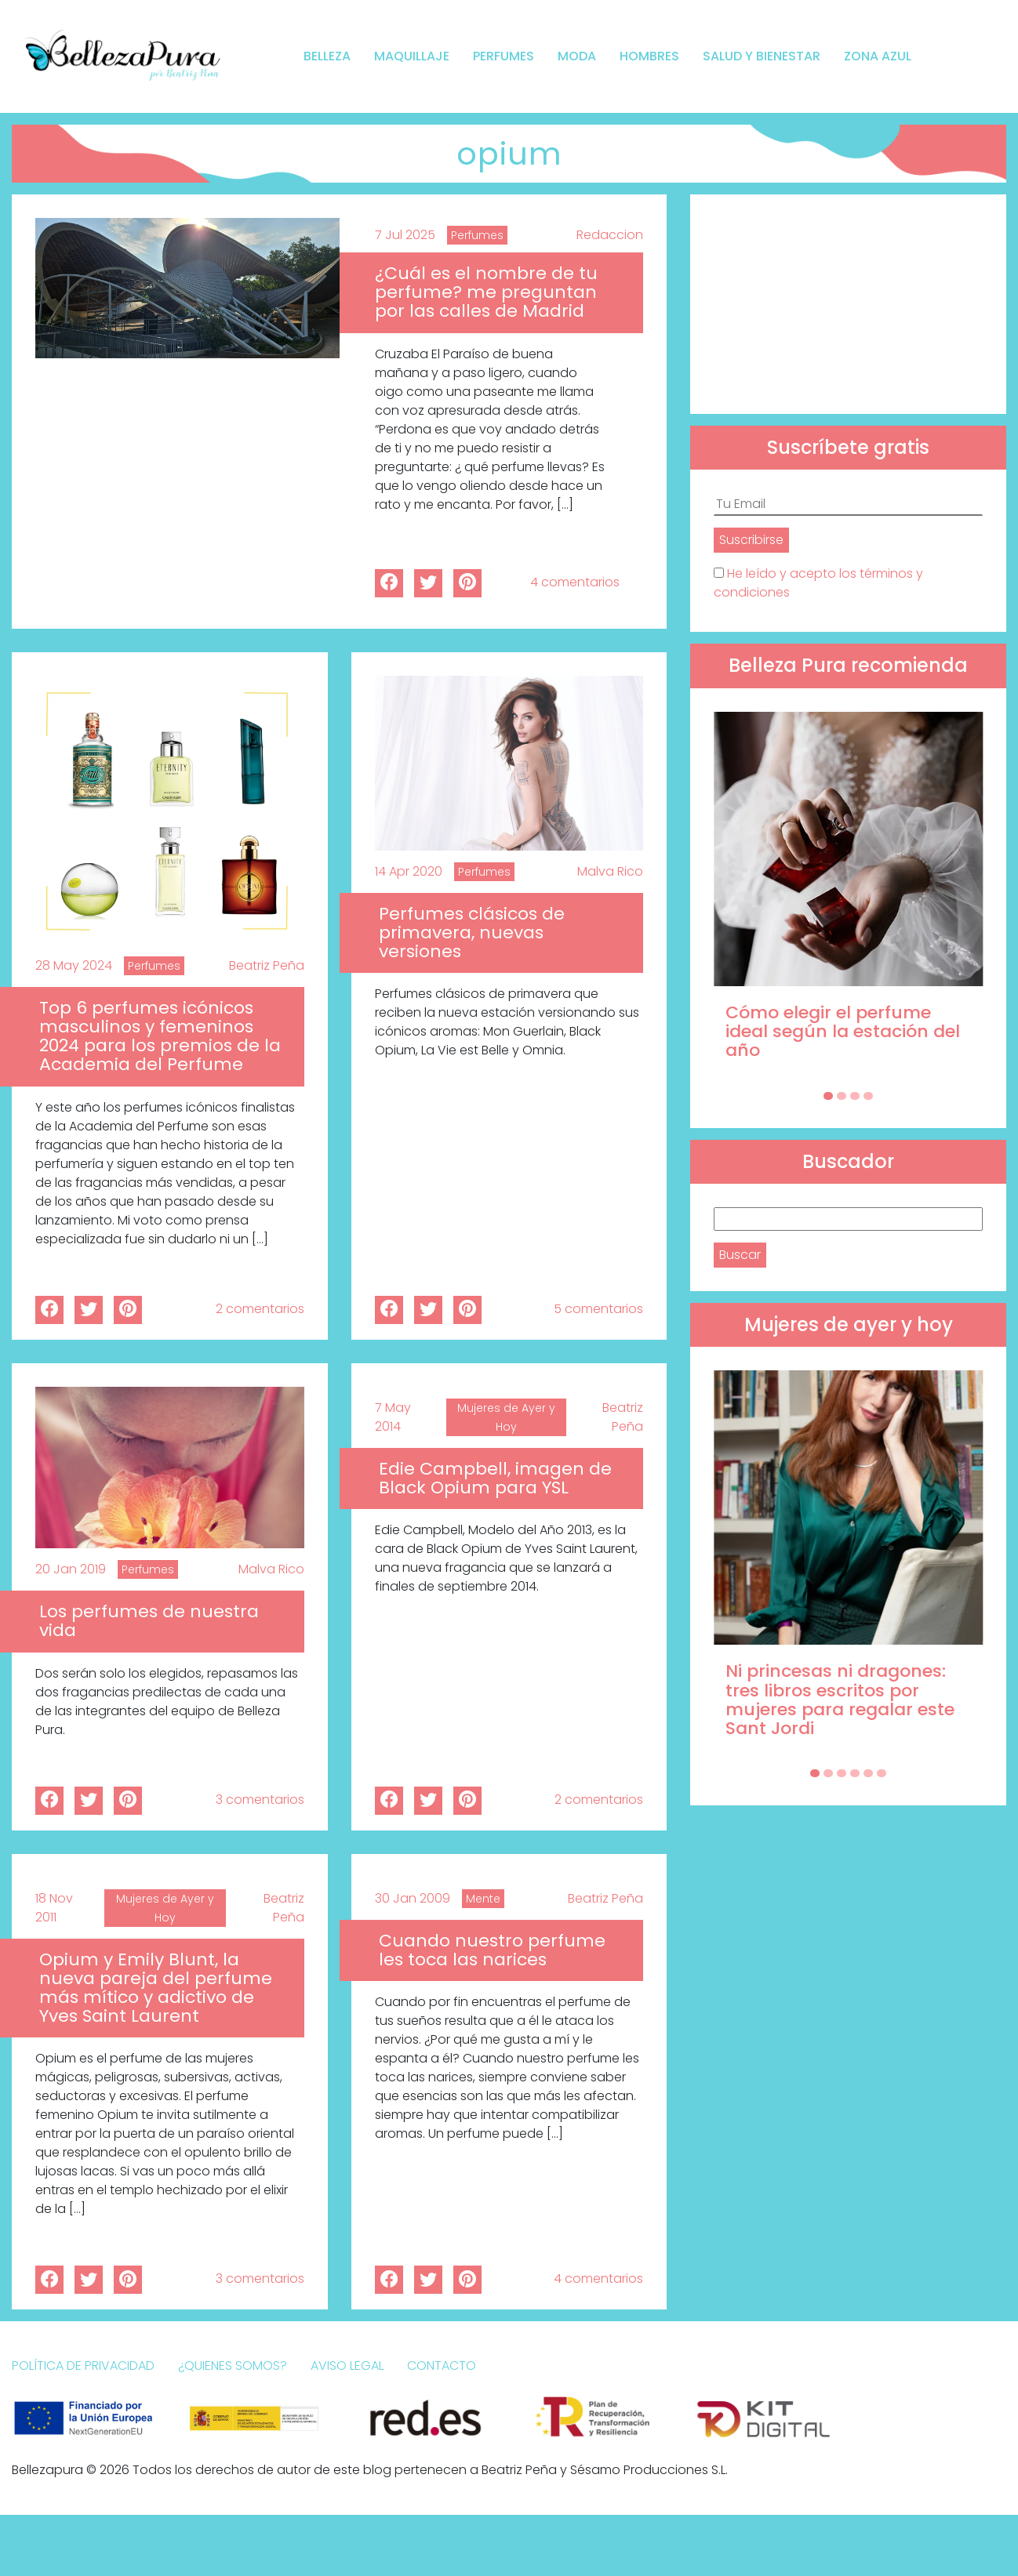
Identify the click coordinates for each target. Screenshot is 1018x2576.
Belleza (327, 56)
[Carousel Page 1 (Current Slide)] (828, 1096)
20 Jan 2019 (70, 1569)
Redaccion (609, 235)
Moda (577, 56)
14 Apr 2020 (408, 871)
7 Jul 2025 (405, 235)
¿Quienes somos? (232, 2365)
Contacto (441, 2365)
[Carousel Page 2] (841, 1096)
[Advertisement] (848, 304)
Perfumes (503, 56)
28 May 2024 (73, 965)
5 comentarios (598, 1309)
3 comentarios (260, 1800)
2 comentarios (260, 1309)
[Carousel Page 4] (868, 1096)
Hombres (649, 56)
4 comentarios (575, 582)
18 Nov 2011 (54, 1907)
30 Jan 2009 (412, 1898)
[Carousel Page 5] (868, 1773)
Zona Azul (877, 56)
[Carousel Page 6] (881, 1773)
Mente (483, 1899)
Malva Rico (610, 871)
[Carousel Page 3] (855, 1096)
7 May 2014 (393, 1417)
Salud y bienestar (761, 56)
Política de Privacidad (83, 2365)
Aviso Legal (347, 2365)
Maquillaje (411, 56)
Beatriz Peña (266, 965)
